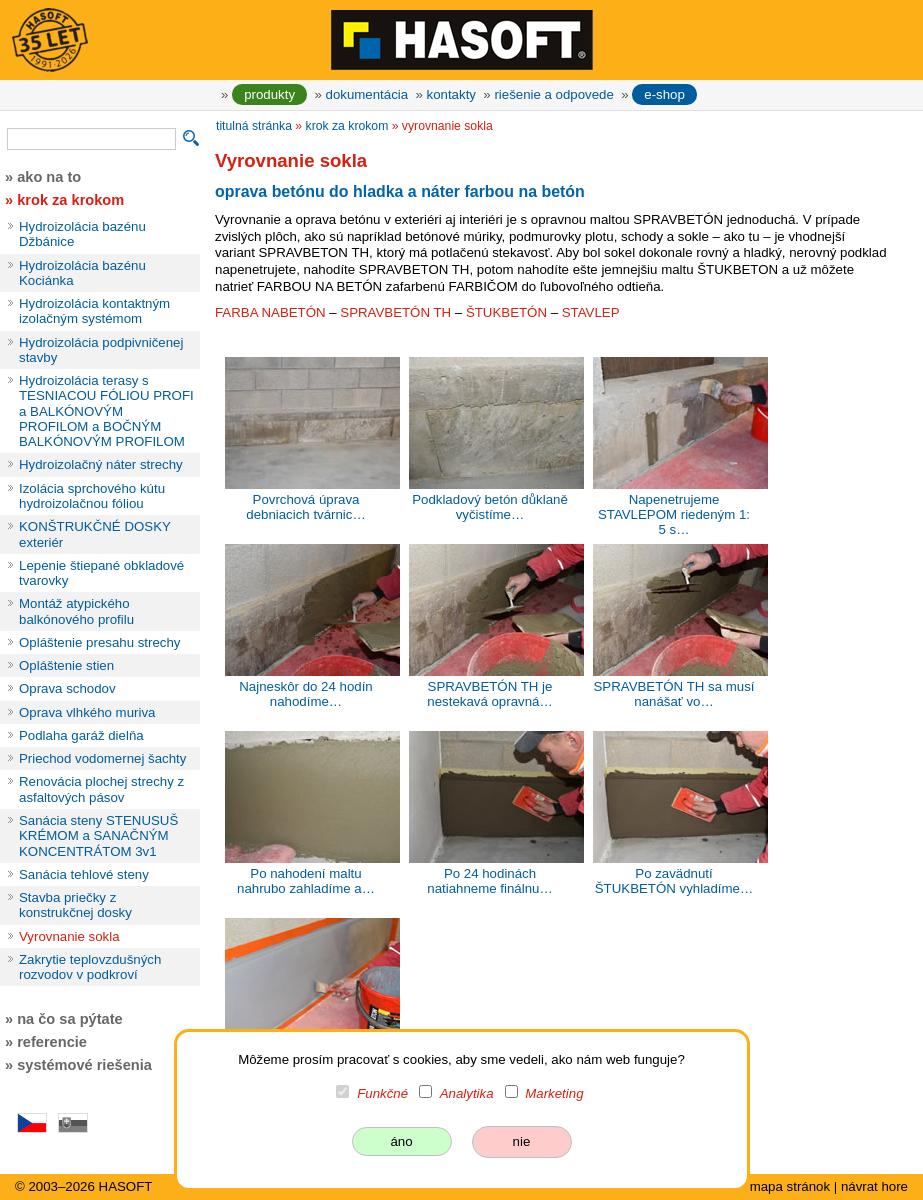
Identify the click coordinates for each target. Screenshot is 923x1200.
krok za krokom (347, 126)
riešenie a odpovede (553, 94)
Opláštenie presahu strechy (100, 642)
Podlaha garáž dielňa (81, 735)
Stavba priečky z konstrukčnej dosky (75, 905)
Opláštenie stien (66, 665)
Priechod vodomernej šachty (102, 758)
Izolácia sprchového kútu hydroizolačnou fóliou (92, 496)
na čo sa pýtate (69, 1019)
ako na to (49, 177)
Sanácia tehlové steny (84, 874)
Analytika (467, 1093)
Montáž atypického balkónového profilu (76, 611)
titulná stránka (254, 126)
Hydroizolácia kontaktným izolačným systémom (94, 311)
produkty (269, 94)
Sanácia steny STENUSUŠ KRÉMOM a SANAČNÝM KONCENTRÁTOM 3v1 (98, 836)
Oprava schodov (67, 688)
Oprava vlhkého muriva (87, 712)
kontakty (451, 94)
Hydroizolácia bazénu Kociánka (82, 273)
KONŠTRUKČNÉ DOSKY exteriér (95, 534)
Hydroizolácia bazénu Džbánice (82, 234)
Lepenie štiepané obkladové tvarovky (101, 573)
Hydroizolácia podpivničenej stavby (101, 350)
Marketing (554, 1093)
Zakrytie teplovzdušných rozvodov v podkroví (90, 967)
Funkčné (382, 1093)
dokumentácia (367, 94)
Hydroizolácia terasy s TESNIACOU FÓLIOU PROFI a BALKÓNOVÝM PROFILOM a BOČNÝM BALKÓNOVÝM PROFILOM (106, 411)
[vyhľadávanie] (91, 139)
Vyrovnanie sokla (69, 936)
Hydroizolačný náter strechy (101, 464)
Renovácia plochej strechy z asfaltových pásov (101, 789)
